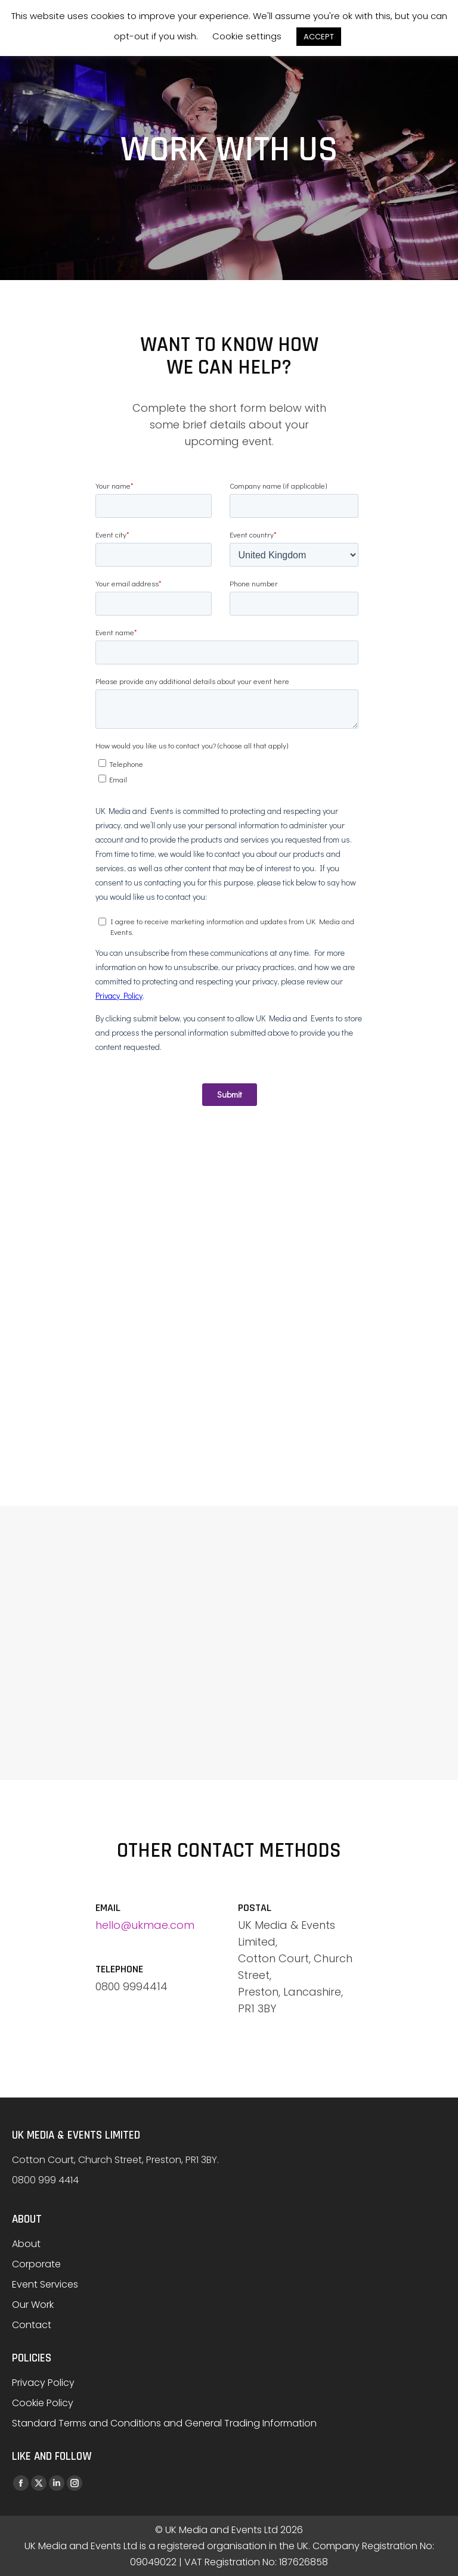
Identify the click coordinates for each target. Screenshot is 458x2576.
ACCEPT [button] (319, 36)
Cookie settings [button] (246, 36)
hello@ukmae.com (144, 1925)
